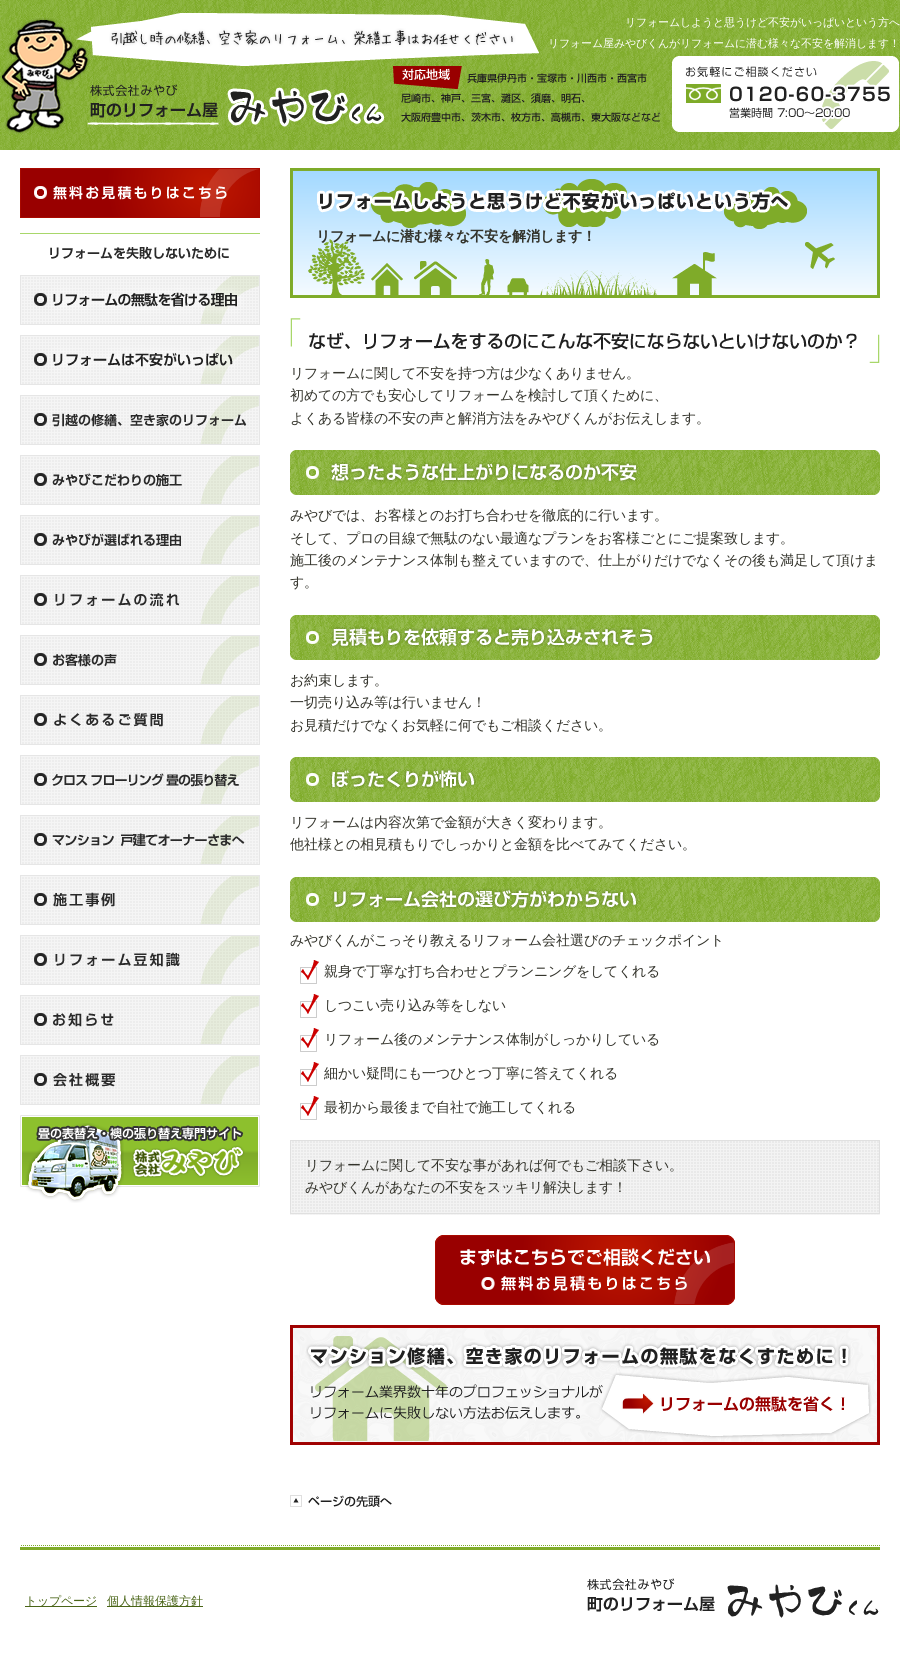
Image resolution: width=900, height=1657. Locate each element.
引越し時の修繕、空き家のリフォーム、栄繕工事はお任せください (307, 39)
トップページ (61, 1601)
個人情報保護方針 (155, 1601)
